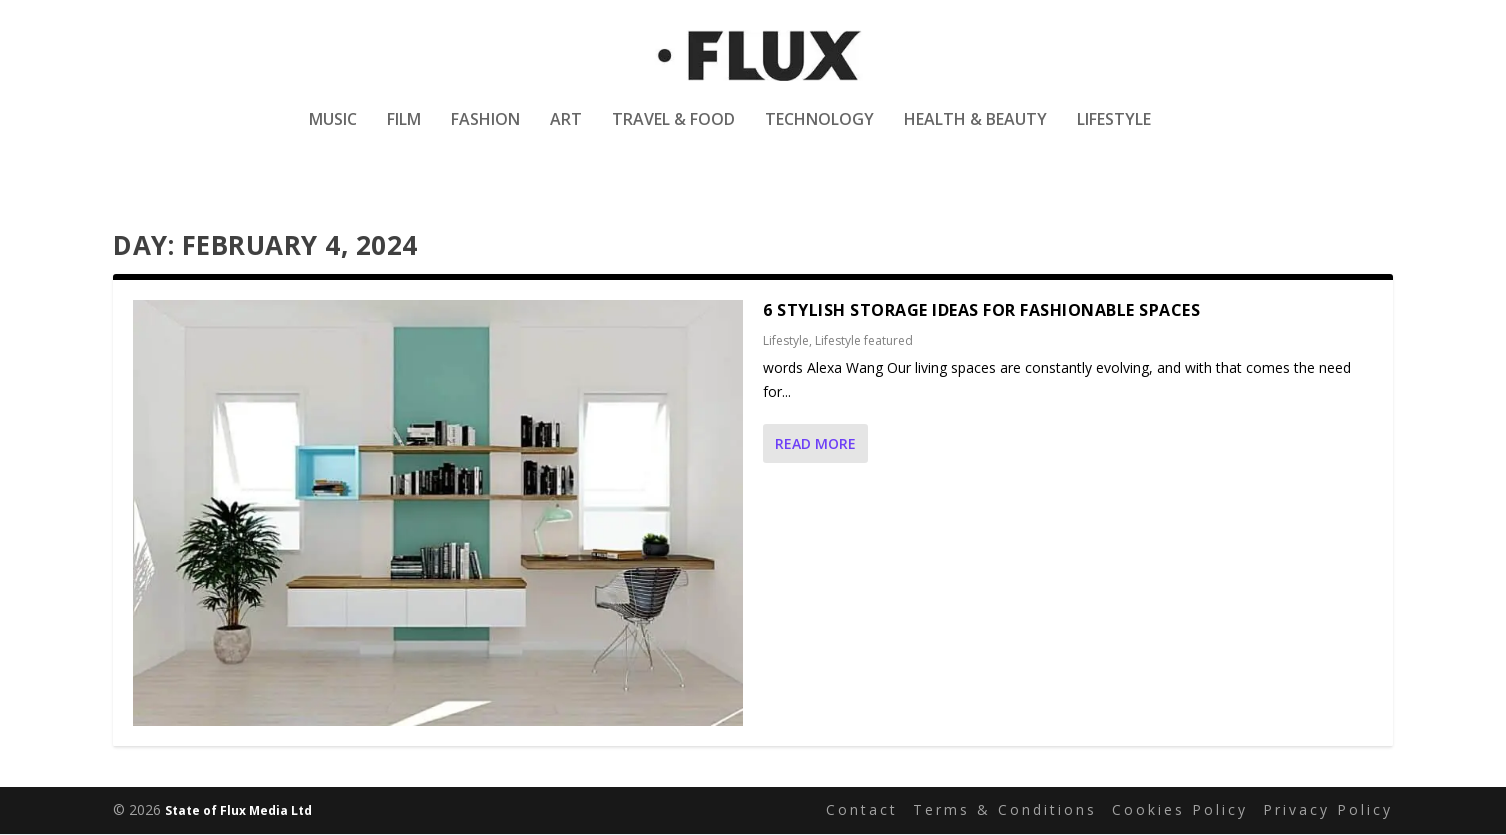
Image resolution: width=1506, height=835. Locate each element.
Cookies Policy (1180, 810)
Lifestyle (1114, 133)
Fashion (485, 133)
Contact (862, 810)
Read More (815, 444)
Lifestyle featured (864, 341)
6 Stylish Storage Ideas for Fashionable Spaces (981, 311)
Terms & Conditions (1005, 810)
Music (333, 133)
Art (566, 133)
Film (404, 133)
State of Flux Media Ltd (238, 811)
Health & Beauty (975, 133)
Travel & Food (673, 133)
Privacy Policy (1328, 810)
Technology (819, 133)
